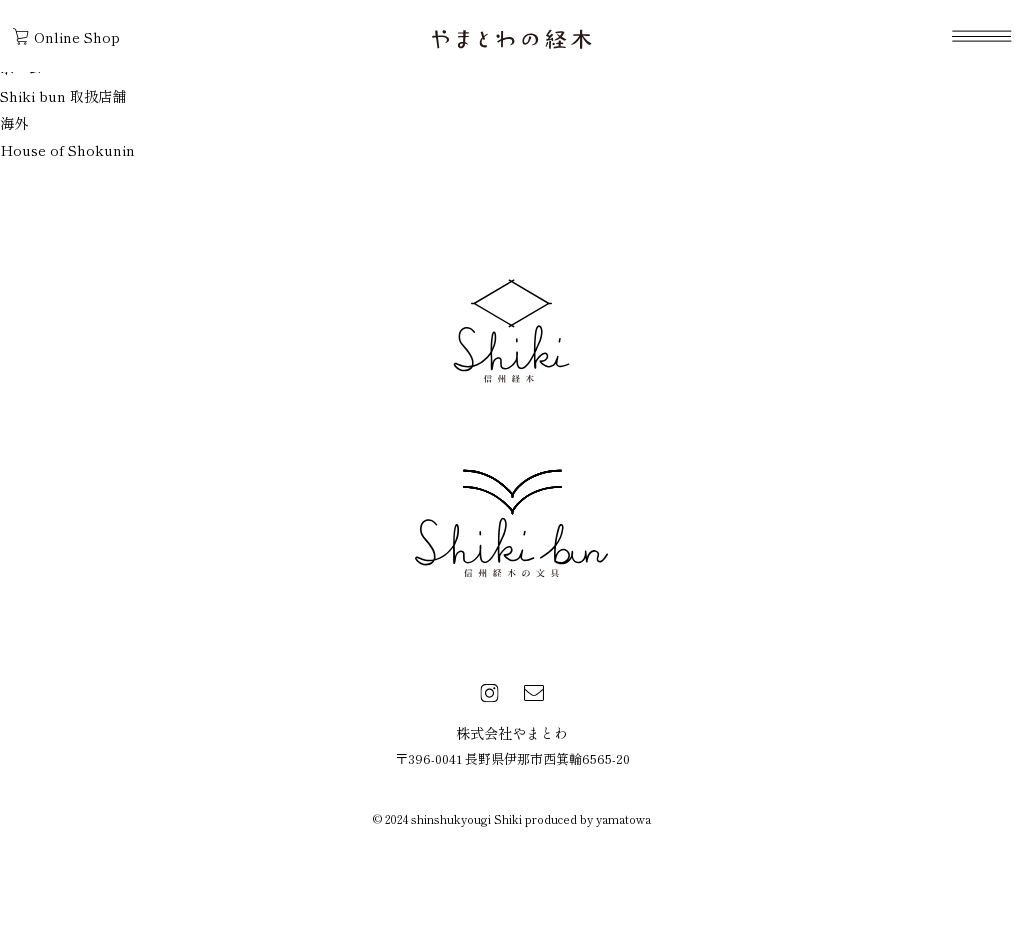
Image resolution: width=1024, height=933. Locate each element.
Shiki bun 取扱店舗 (63, 95)
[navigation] (981, 36)
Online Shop (66, 36)
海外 (14, 122)
